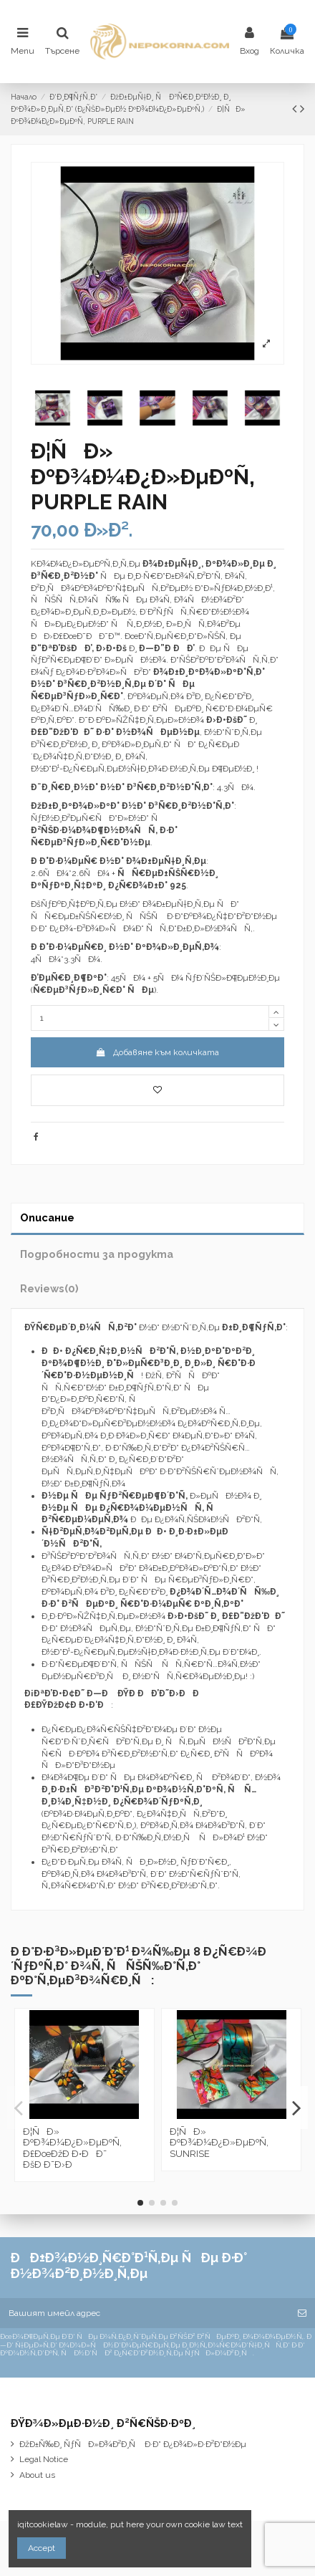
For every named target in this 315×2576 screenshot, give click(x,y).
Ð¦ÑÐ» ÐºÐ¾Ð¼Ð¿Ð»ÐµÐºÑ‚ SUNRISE (219, 2142)
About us (37, 2475)
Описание (47, 1217)
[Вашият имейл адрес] (144, 2313)
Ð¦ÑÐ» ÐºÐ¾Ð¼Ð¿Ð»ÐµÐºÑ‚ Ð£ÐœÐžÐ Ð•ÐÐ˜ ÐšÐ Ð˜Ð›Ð (72, 2148)
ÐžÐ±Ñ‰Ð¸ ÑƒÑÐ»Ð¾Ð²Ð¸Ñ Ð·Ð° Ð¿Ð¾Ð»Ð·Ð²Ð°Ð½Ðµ (132, 2444)
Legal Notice (43, 2459)
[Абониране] (302, 2313)
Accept (41, 2548)
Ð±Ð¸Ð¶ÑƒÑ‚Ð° (254, 1327)
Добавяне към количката (157, 1052)
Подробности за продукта (96, 1254)
